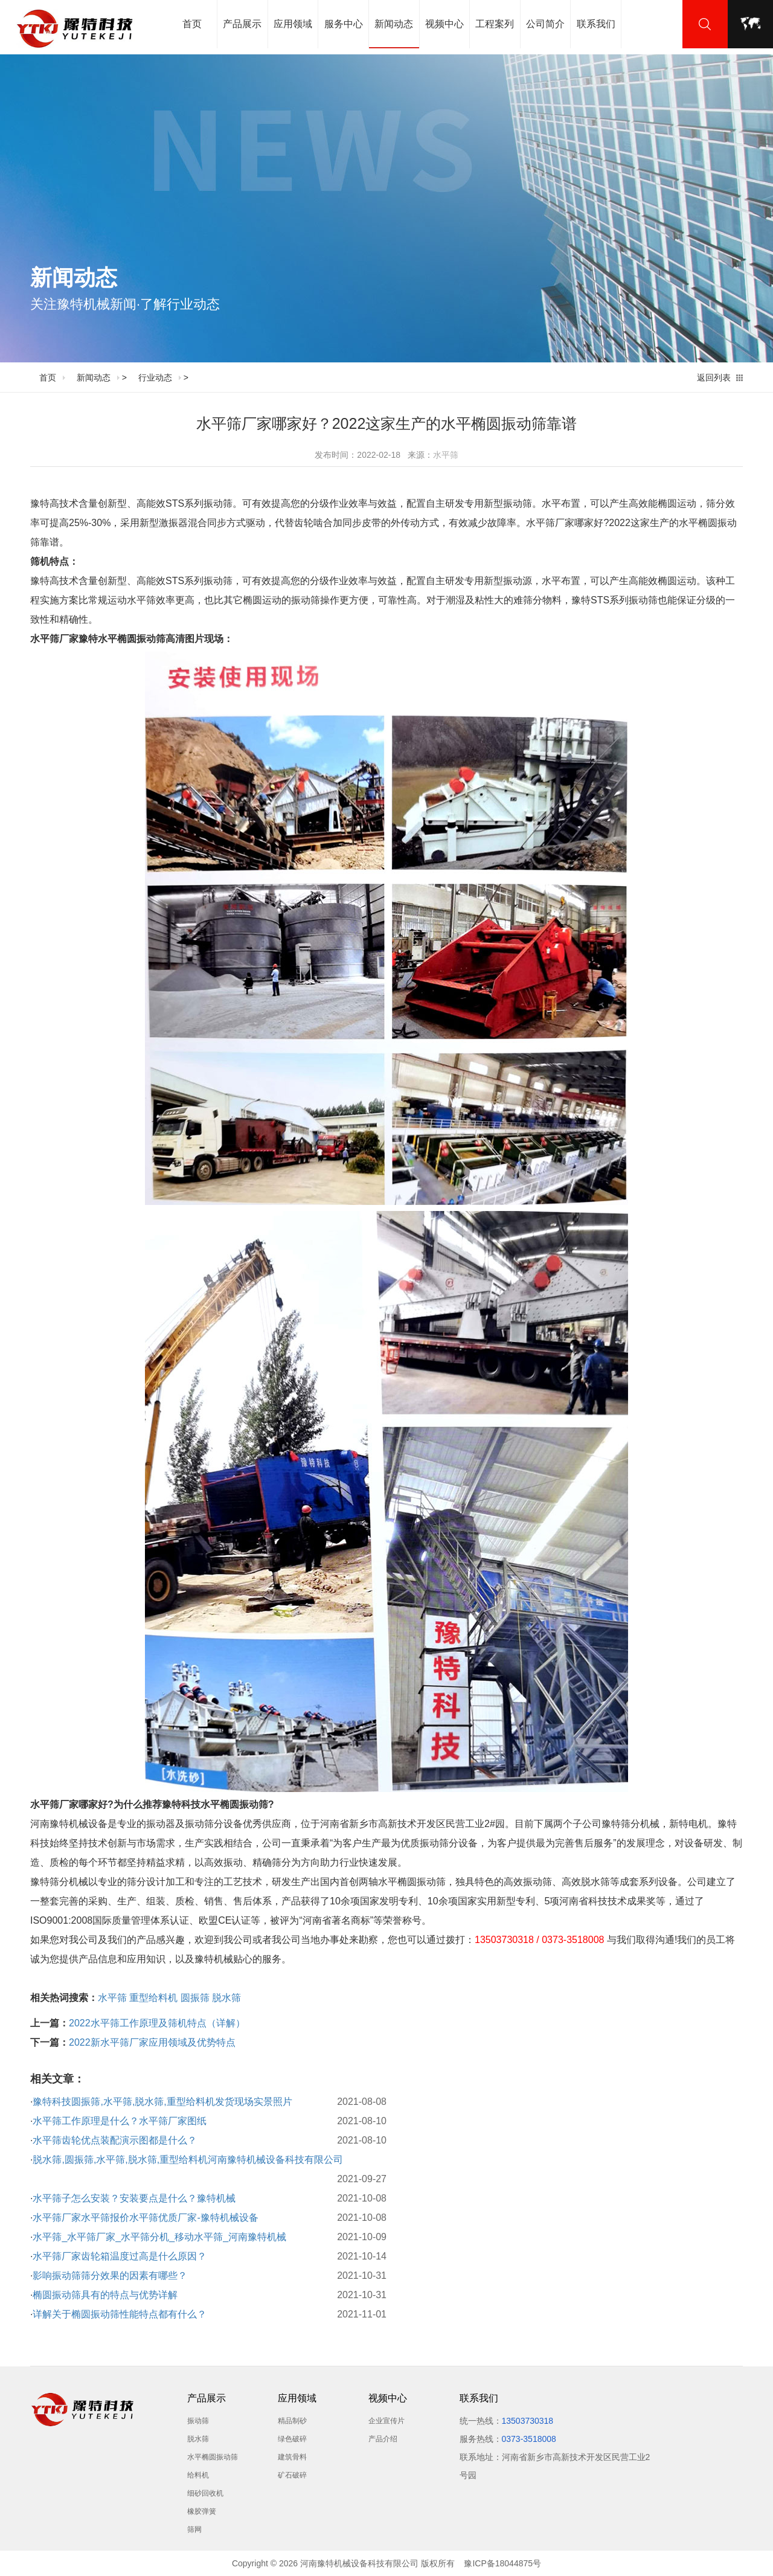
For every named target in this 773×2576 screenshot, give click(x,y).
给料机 (198, 2475)
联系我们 (596, 24)
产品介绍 (382, 2439)
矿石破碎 (292, 2475)
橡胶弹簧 (201, 2511)
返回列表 (714, 377)
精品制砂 (292, 2421)
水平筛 (445, 455)
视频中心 (444, 24)
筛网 (194, 2529)
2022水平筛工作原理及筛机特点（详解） (157, 2023)
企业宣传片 (386, 2421)
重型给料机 (153, 1998)
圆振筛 (195, 1998)
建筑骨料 (292, 2457)
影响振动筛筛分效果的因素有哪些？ (110, 2275)
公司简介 (545, 24)
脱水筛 (226, 1998)
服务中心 (343, 24)
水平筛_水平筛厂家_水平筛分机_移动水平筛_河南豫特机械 (159, 2237)
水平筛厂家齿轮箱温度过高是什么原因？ (120, 2256)
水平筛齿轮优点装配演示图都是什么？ (115, 2140)
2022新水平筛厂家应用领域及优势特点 (152, 2042)
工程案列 (494, 24)
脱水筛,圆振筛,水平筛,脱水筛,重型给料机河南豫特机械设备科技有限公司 (188, 2159)
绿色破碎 (292, 2439)
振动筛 (198, 2421)
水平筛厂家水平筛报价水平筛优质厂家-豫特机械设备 (145, 2217)
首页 (192, 24)
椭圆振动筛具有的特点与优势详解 (105, 2295)
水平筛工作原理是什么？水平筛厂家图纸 (120, 2121)
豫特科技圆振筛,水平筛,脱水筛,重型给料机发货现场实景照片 (162, 2101)
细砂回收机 (205, 2493)
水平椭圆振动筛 (212, 2457)
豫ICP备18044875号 (502, 2563)
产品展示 (242, 24)
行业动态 (155, 377)
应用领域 (293, 24)
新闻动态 (394, 33)
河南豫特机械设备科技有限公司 (359, 2563)
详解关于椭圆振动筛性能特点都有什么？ (120, 2314)
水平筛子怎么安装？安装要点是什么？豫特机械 (134, 2198)
